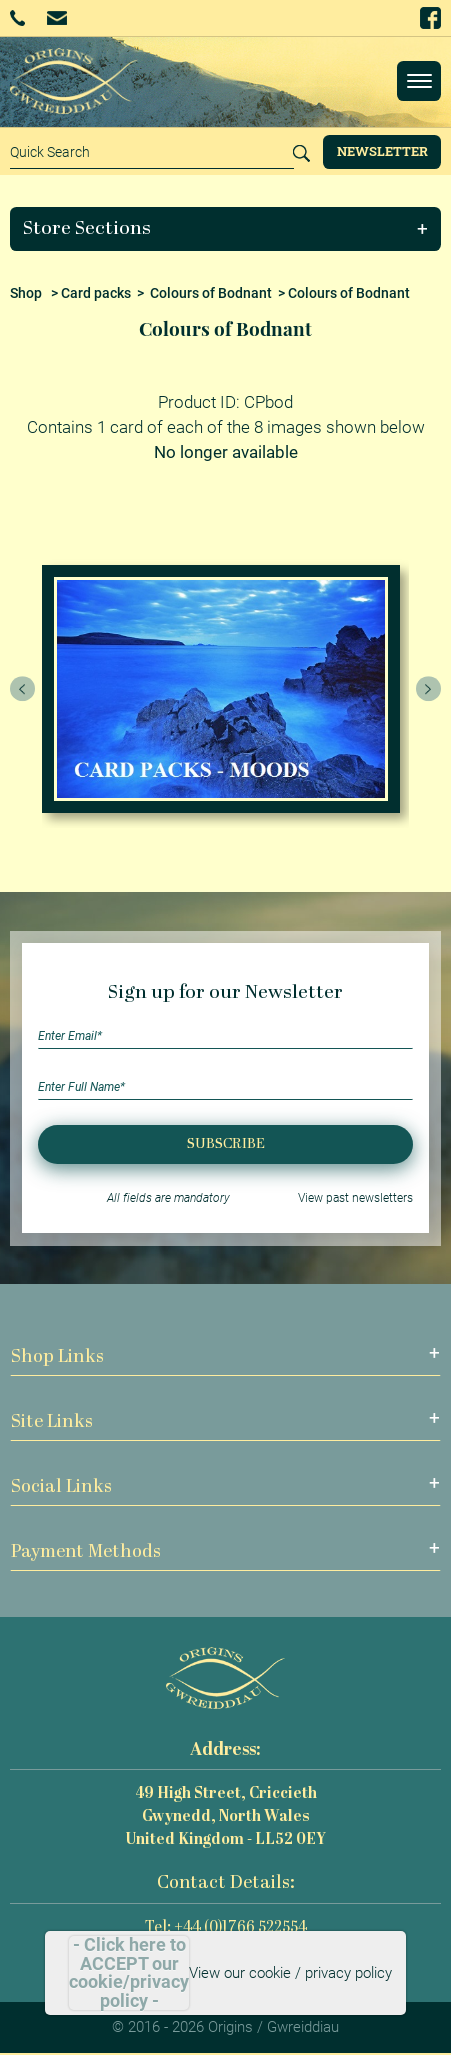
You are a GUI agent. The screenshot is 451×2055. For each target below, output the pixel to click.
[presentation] (23, 689)
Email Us (56, 17)
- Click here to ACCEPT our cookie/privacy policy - (129, 1973)
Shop (26, 293)
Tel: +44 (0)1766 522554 (226, 1928)
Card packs (96, 293)
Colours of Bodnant (211, 293)
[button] (226, 229)
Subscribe (226, 1144)
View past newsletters (355, 1198)
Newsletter (382, 151)
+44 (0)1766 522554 (17, 18)
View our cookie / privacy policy (290, 1973)
